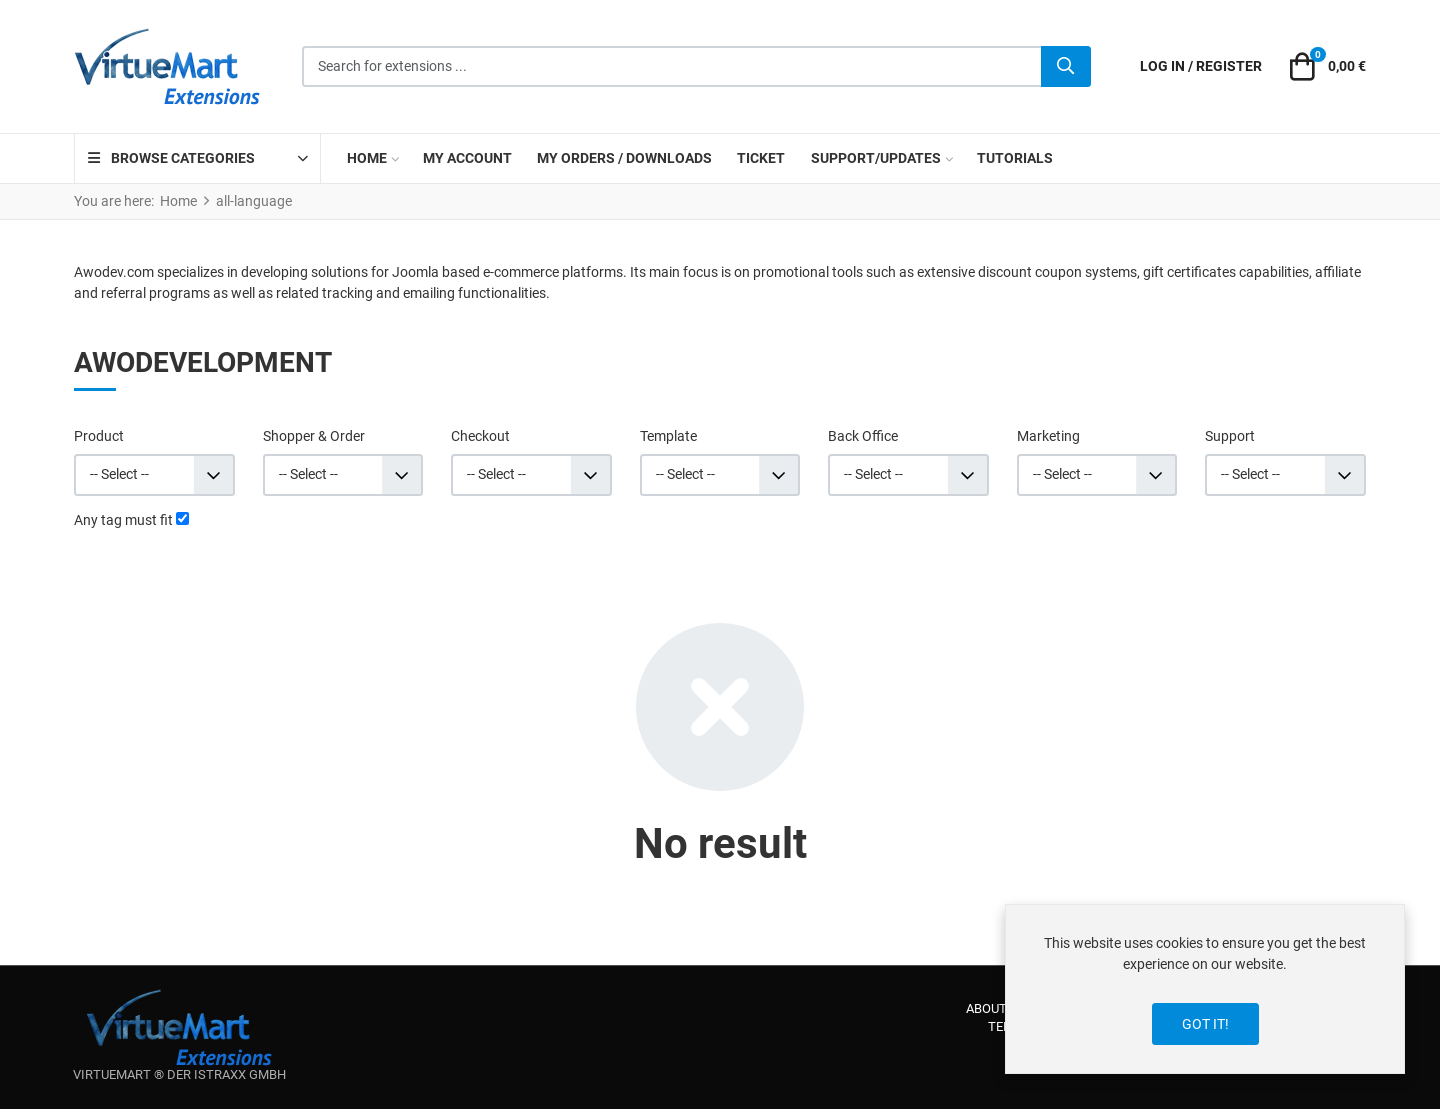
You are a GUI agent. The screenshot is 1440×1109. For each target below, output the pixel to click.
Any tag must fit (123, 520)
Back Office (863, 436)
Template (668, 436)
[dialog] (1205, 989)
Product (99, 436)
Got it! (1205, 1024)
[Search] (1066, 67)
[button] (1325, 67)
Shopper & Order (314, 436)
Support (1230, 436)
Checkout (480, 436)
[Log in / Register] (1201, 66)
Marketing (1048, 436)
